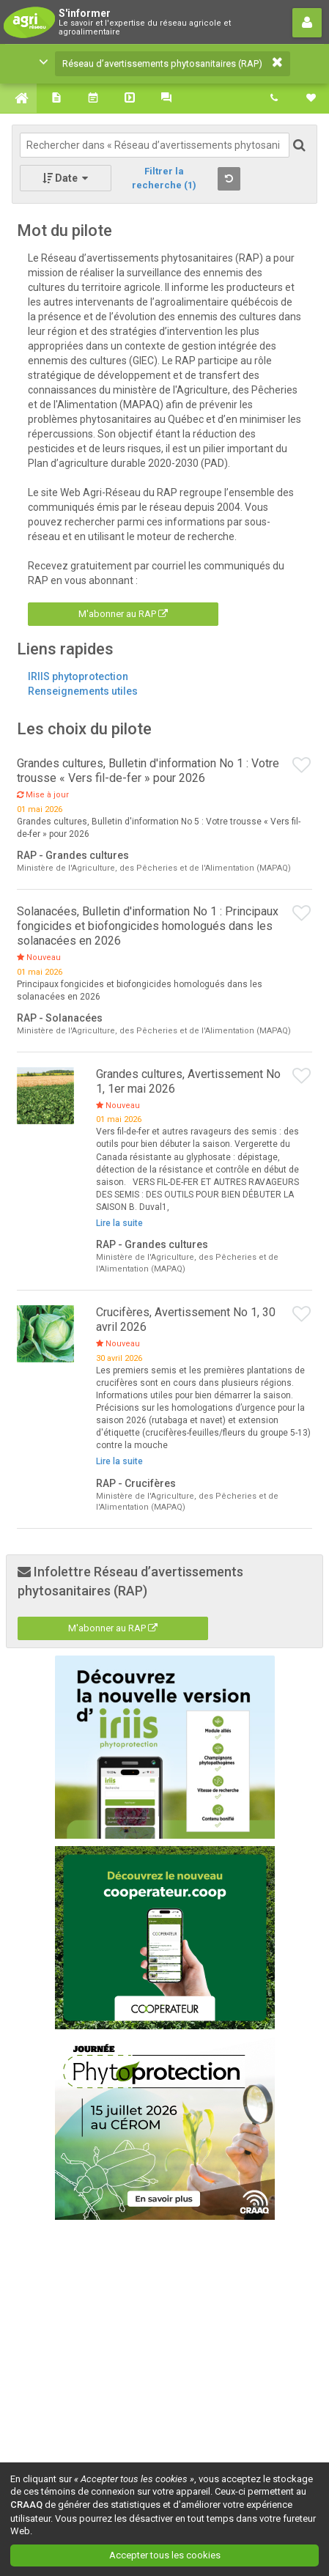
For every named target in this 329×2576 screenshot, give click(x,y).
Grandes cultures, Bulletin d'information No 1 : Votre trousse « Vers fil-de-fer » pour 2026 (148, 770)
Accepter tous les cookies (165, 2555)
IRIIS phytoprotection (78, 676)
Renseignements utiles (83, 691)
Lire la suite (119, 1223)
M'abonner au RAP (123, 613)
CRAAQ (26, 2504)
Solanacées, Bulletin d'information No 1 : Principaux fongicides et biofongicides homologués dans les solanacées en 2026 (147, 926)
